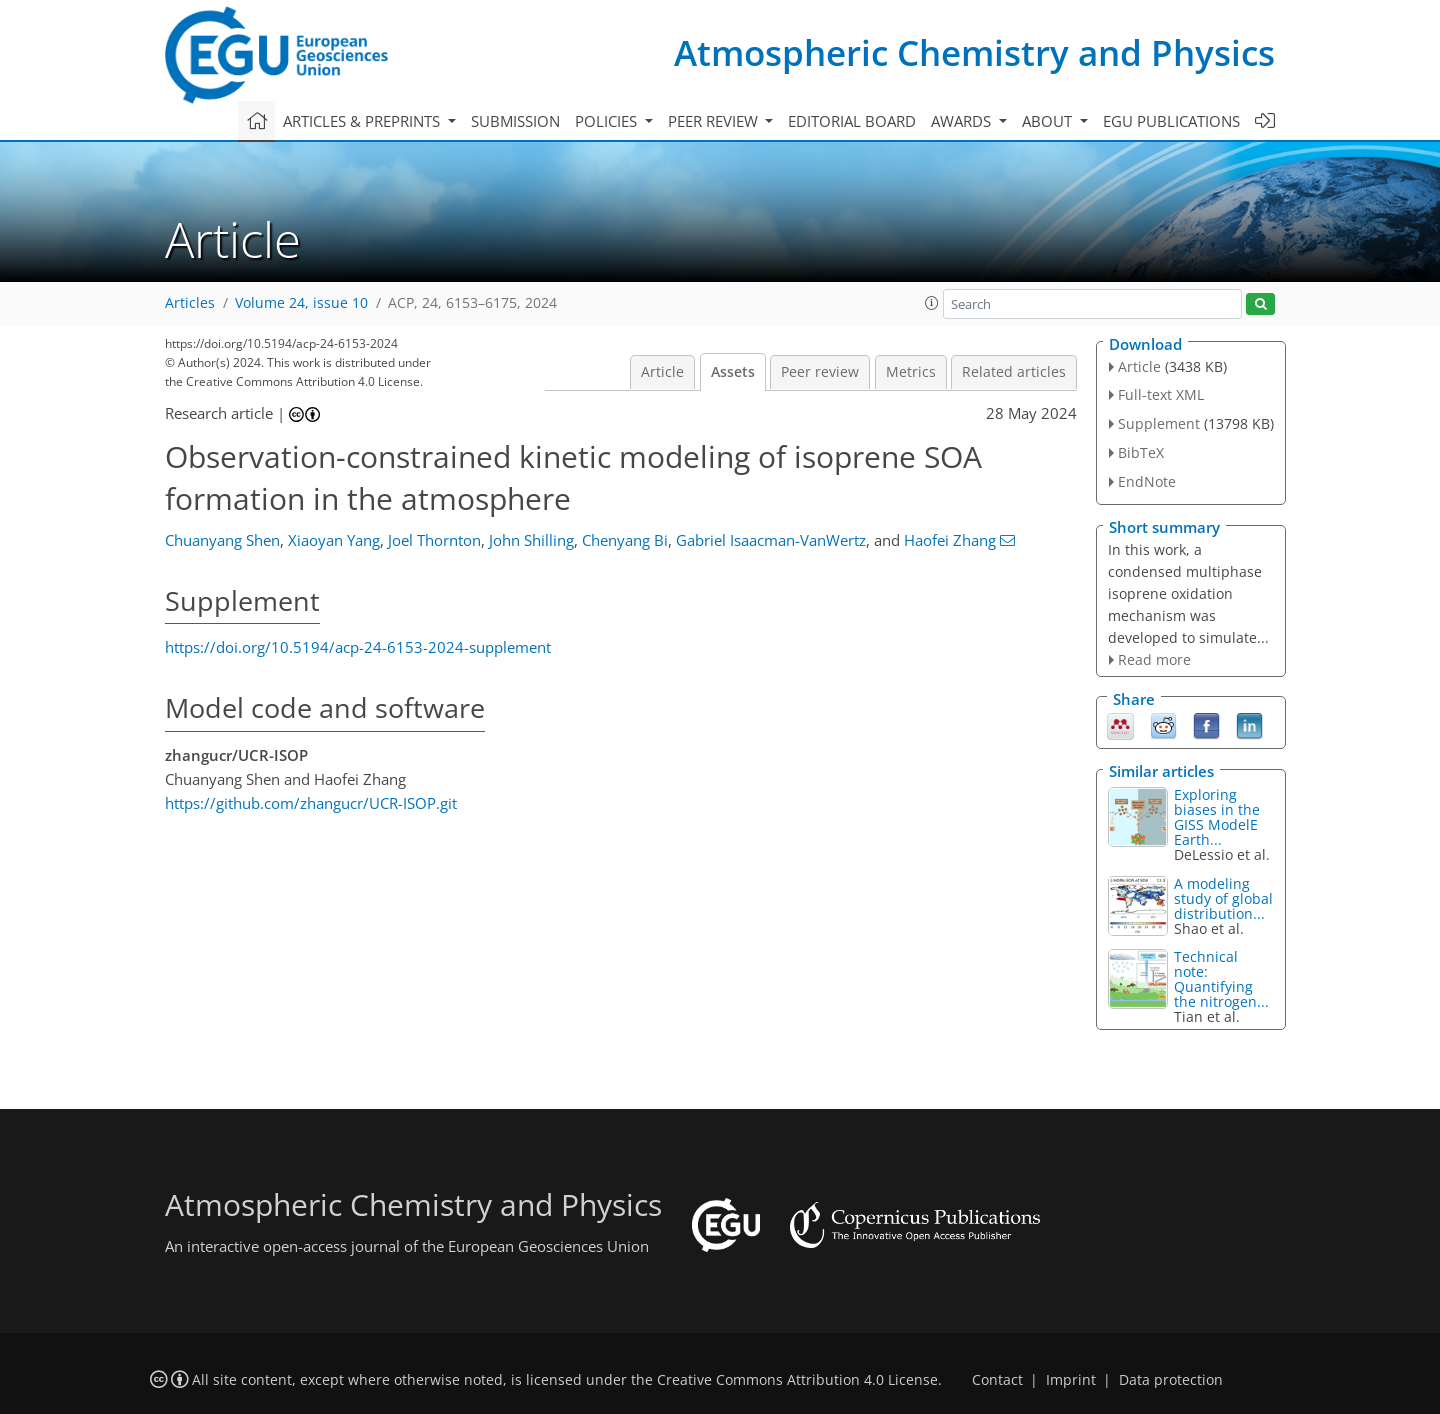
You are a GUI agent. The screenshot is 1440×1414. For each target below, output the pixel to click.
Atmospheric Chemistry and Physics (974, 52)
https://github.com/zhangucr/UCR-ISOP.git (311, 803)
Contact (997, 1380)
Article (662, 372)
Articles (190, 303)
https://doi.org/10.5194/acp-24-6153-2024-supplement (358, 647)
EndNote (1147, 481)
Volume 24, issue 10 (301, 303)
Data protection (1171, 1380)
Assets (733, 372)
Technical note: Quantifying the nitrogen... (1221, 979)
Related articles (1014, 372)
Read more (1154, 659)
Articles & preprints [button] (363, 121)
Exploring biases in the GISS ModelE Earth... (1217, 817)
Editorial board (852, 121)
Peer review (820, 372)
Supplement (1159, 423)
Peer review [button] (715, 121)
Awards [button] (963, 121)
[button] (932, 303)
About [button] (1049, 121)
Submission (515, 121)
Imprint (1071, 1380)
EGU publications (1171, 121)
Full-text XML (1161, 394)
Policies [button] (608, 121)
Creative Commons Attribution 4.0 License (797, 1380)
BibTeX (1141, 452)
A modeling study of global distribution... (1223, 898)
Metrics (911, 372)
